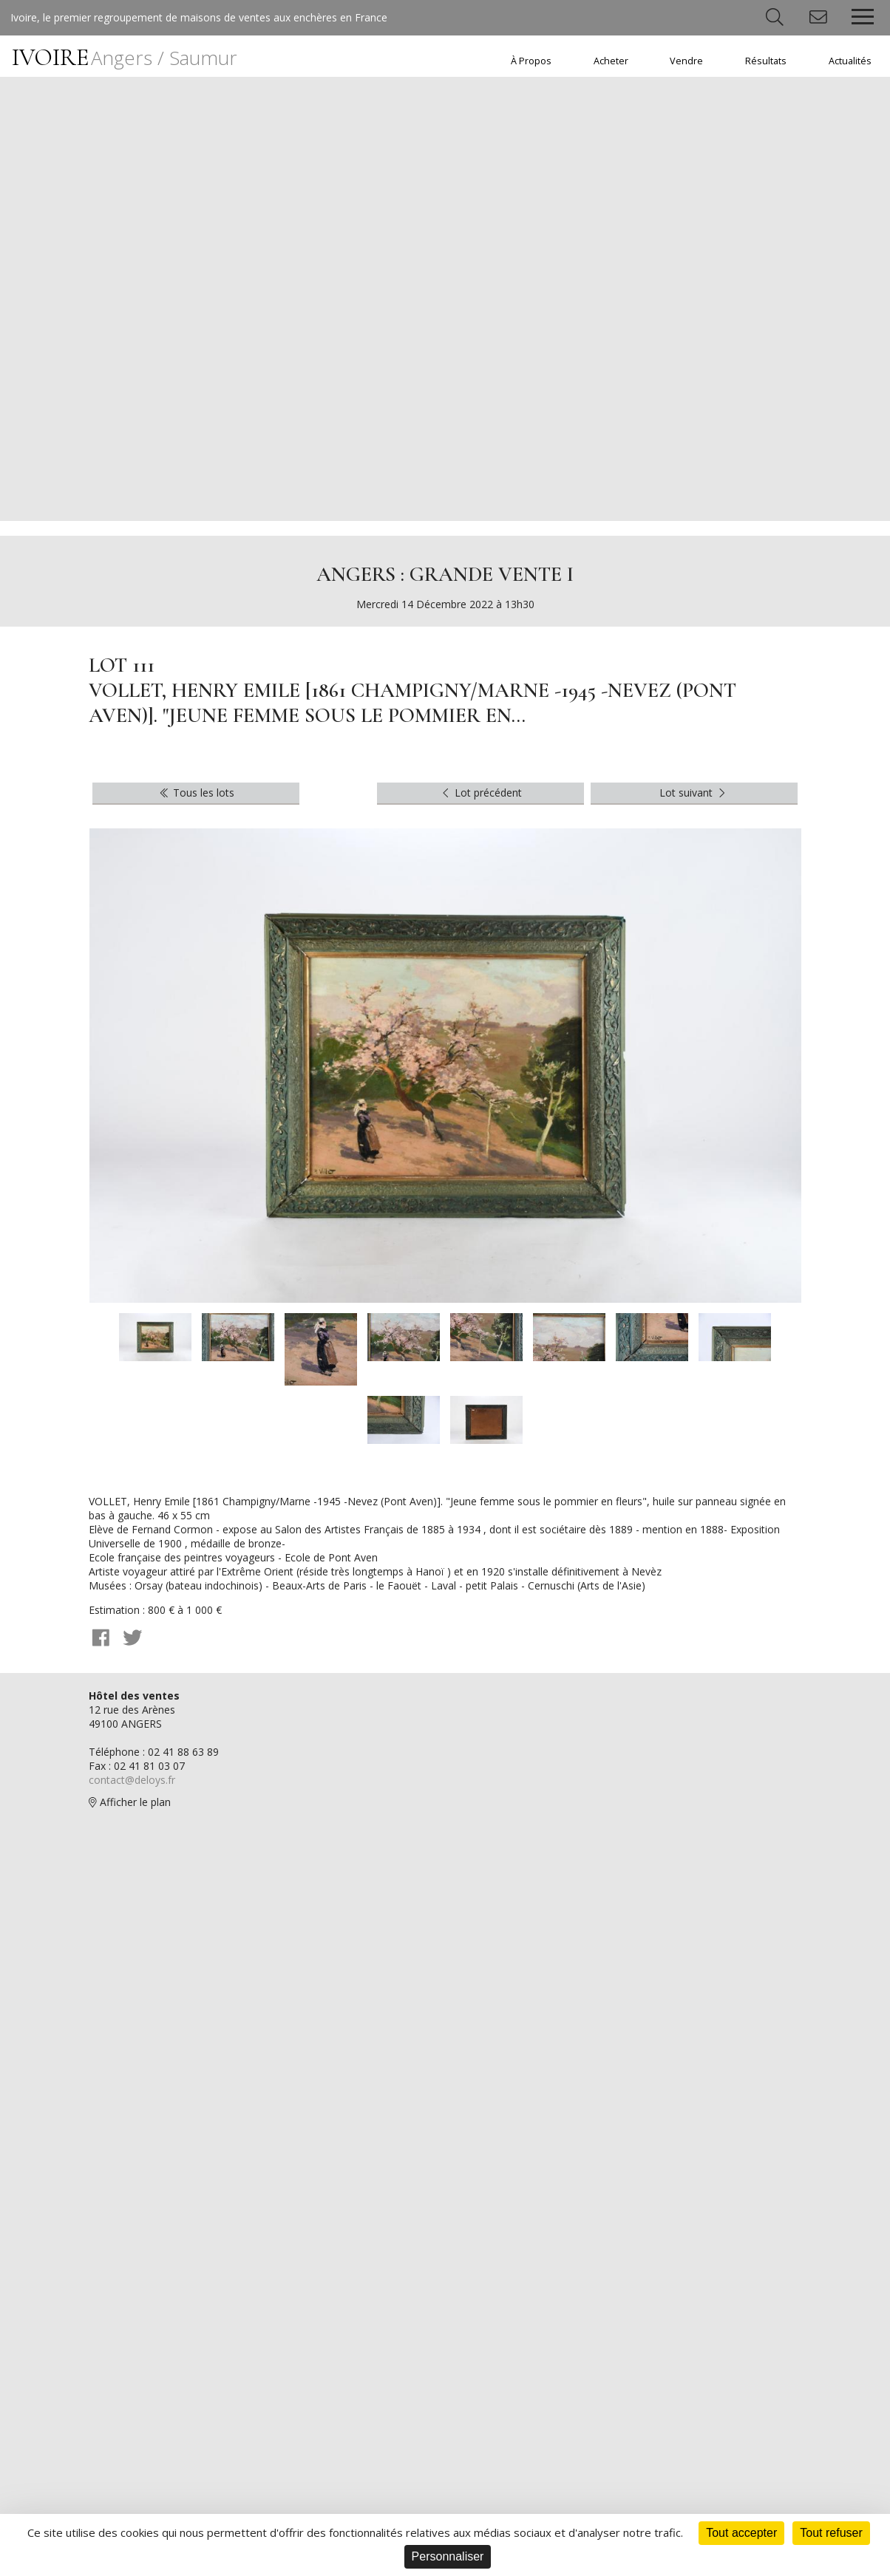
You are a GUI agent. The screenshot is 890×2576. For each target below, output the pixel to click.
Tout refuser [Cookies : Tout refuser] (831, 2532)
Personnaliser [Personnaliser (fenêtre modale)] (448, 2556)
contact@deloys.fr (132, 1780)
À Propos (531, 61)
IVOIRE (124, 57)
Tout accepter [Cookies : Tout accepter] (741, 2532)
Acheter (611, 61)
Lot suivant (694, 793)
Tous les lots (196, 793)
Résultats (766, 61)
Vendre (686, 61)
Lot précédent (481, 793)
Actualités (850, 61)
